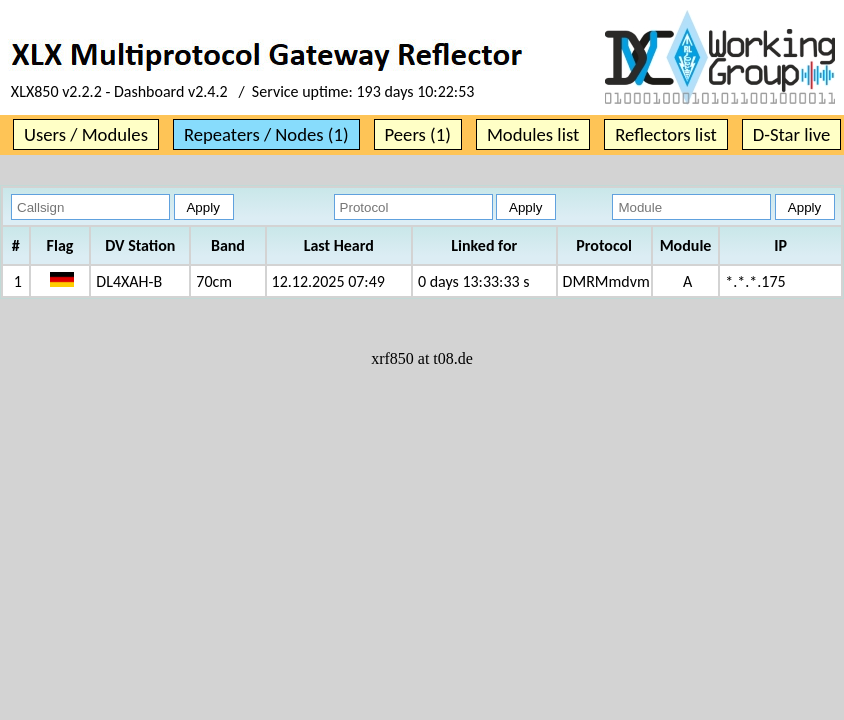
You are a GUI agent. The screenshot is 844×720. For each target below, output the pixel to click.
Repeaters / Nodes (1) (266, 134)
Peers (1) (418, 134)
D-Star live (792, 134)
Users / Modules (86, 134)
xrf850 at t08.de (422, 358)
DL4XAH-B (129, 281)
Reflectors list (665, 134)
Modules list (533, 134)
